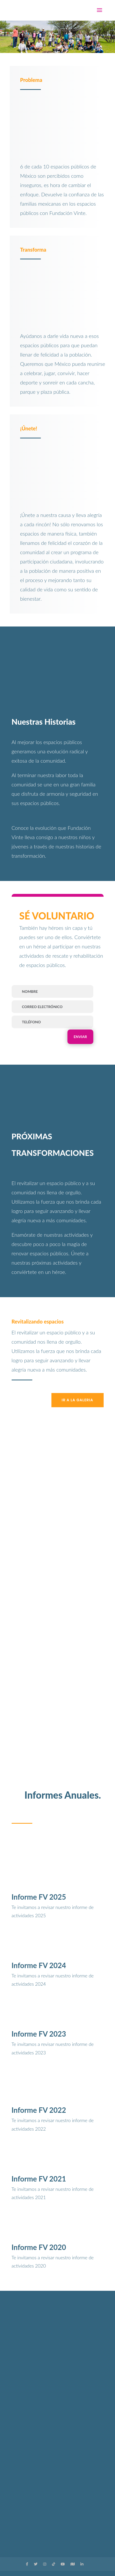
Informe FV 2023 (39, 2033)
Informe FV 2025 (39, 1896)
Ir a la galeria (77, 1400)
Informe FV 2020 (39, 2247)
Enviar (80, 1036)
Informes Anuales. (63, 1795)
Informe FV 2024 (39, 1965)
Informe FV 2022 (39, 2110)
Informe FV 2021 (39, 2178)
